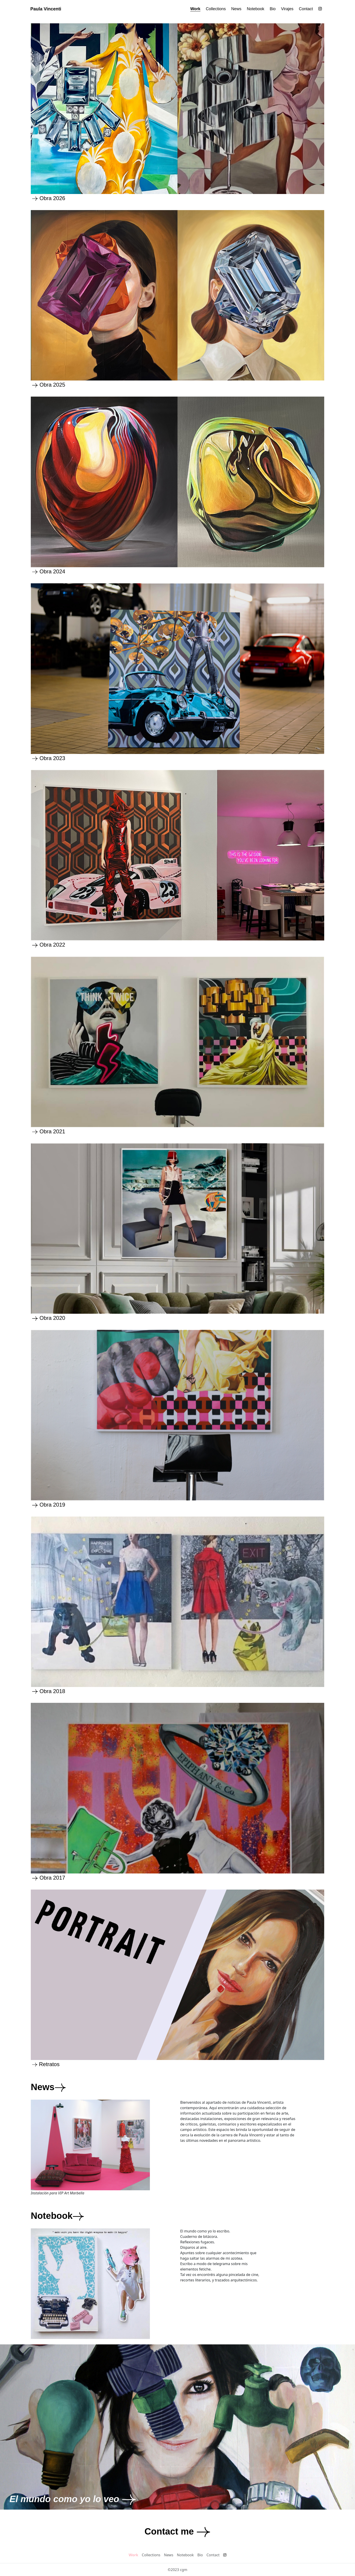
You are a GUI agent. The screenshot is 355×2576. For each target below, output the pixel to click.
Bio (273, 9)
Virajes (287, 9)
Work (195, 9)
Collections (216, 9)
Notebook (255, 9)
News (236, 9)
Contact (306, 9)
